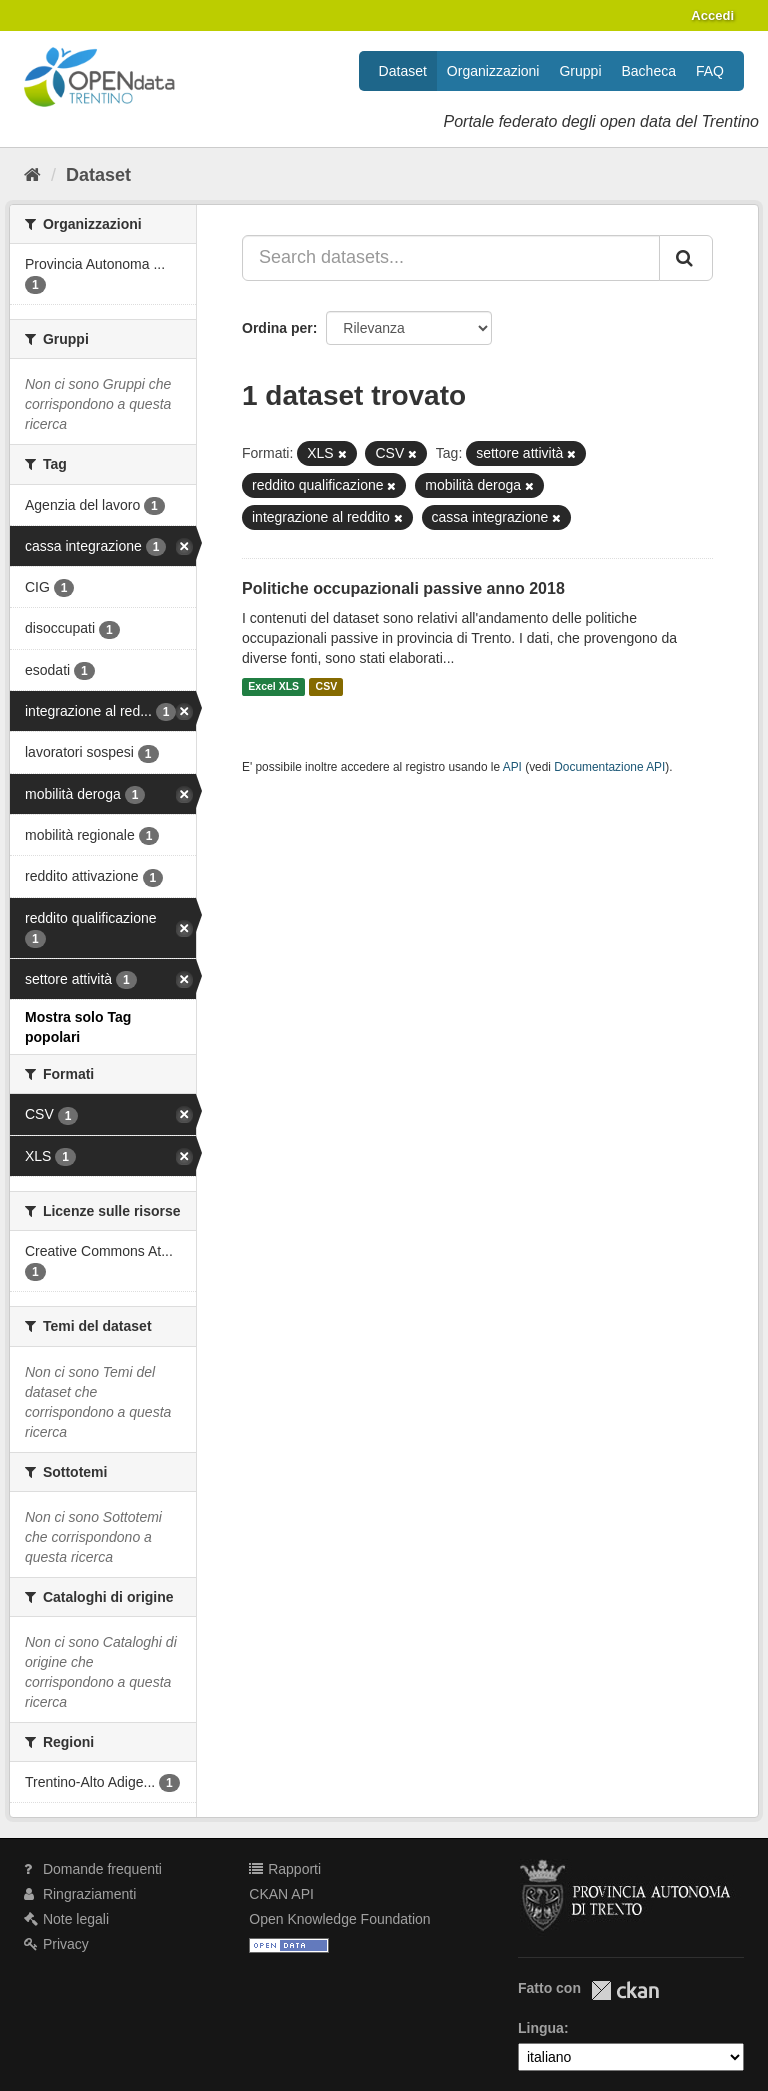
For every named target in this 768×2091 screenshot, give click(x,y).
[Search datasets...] (451, 258)
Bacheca (649, 71)
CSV (327, 687)
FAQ (710, 71)
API (512, 767)
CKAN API (281, 1894)
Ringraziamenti (80, 1894)
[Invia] (686, 258)
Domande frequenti (93, 1869)
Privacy (56, 1944)
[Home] (32, 175)
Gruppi (580, 71)
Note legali (66, 1919)
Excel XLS (273, 687)
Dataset (403, 71)
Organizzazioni (493, 71)
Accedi (712, 15)
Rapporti (285, 1869)
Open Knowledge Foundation (339, 1919)
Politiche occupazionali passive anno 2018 (403, 588)
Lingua (541, 2028)
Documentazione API (609, 767)
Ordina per (277, 328)
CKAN (625, 1990)
